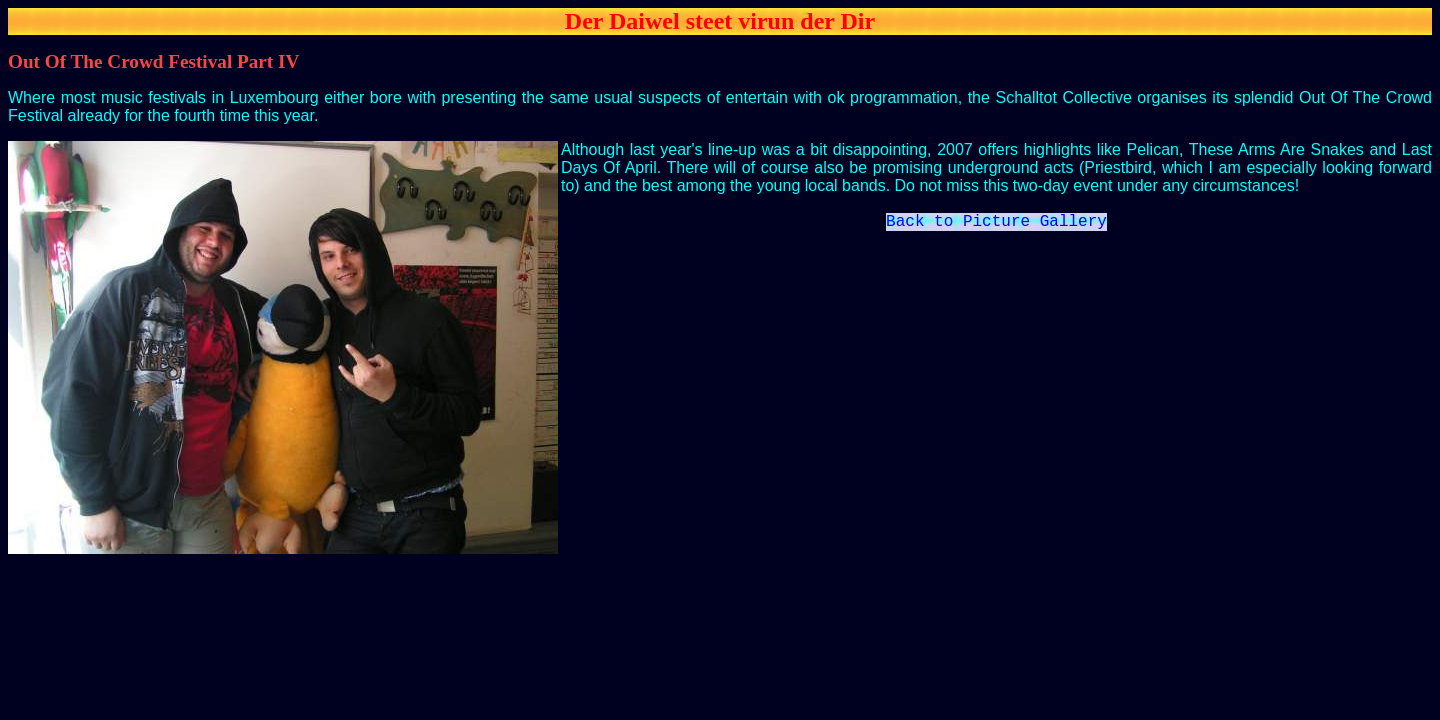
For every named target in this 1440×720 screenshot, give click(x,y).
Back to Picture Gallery (996, 224)
